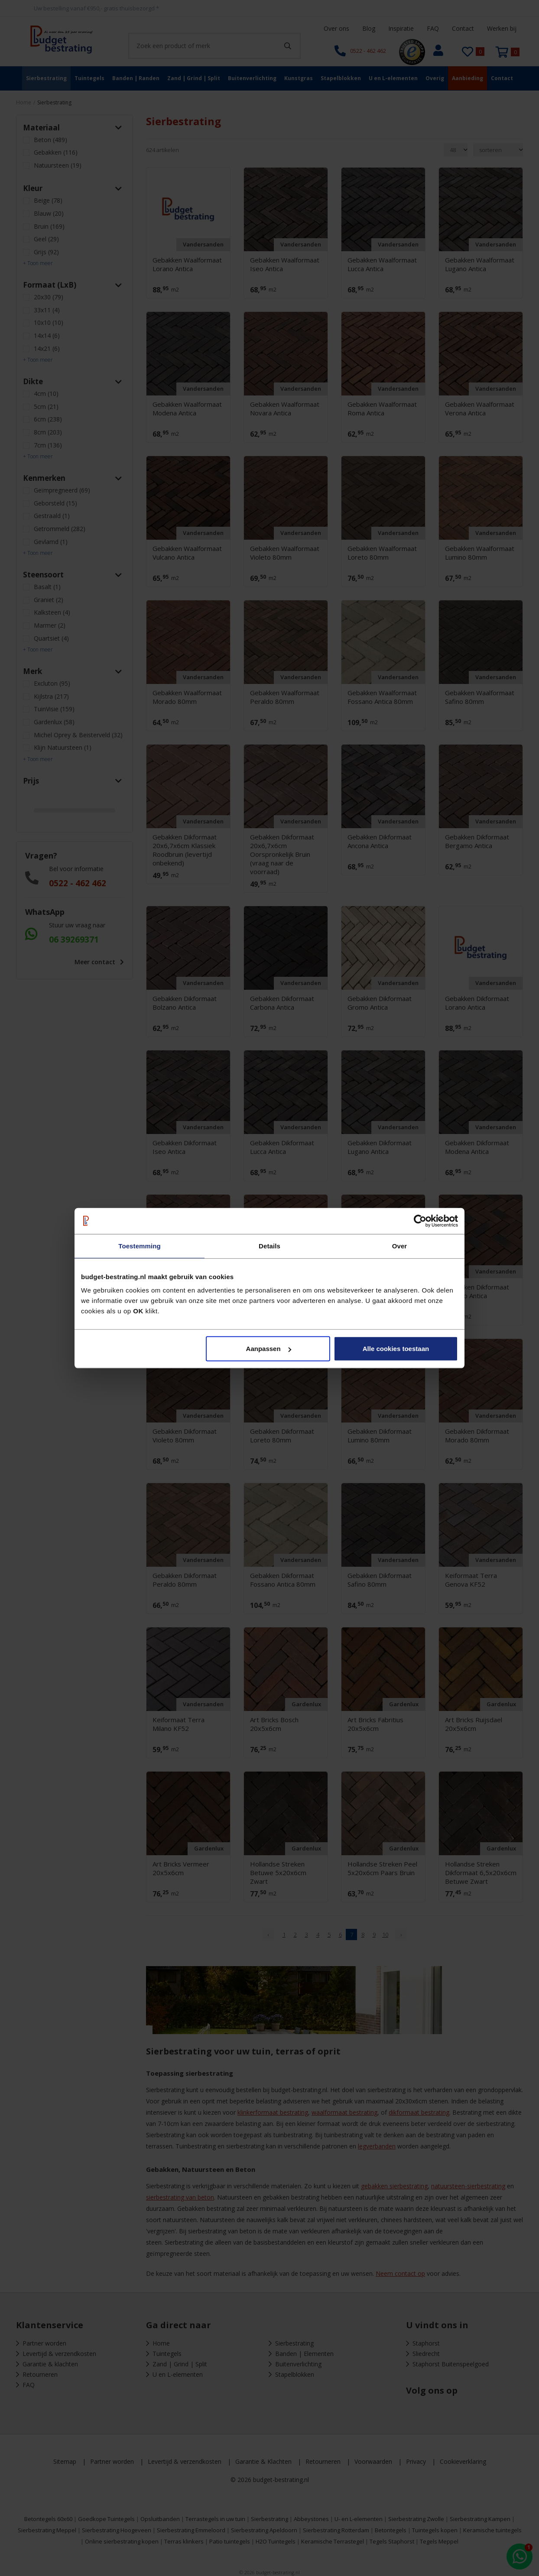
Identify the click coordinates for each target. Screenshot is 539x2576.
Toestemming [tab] (139, 1245)
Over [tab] (399, 1245)
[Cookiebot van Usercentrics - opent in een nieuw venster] (420, 1220)
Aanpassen (268, 1348)
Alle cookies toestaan (396, 1348)
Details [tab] (269, 1245)
